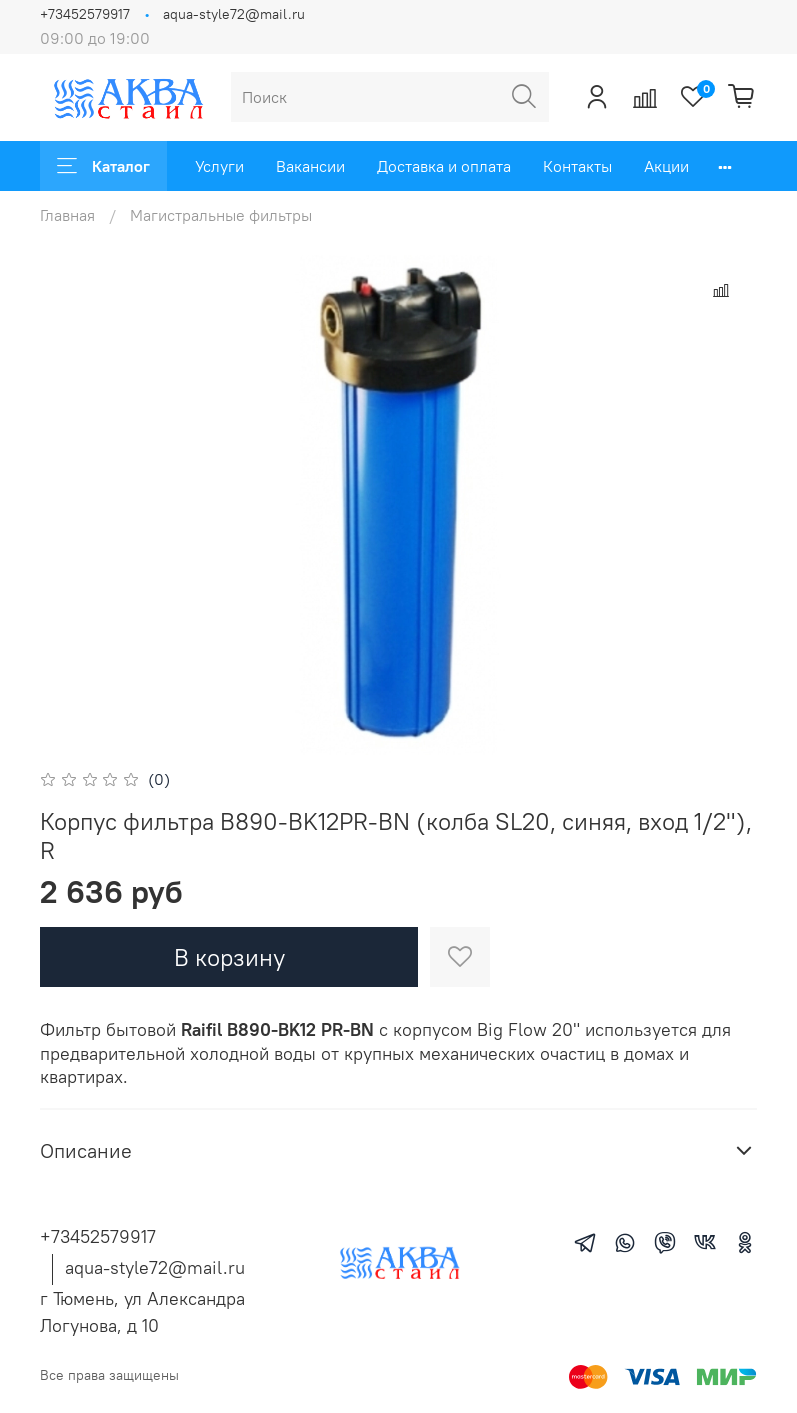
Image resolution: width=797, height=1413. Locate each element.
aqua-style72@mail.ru (234, 14)
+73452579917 (85, 14)
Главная (67, 215)
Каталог (103, 166)
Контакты (577, 166)
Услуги (219, 166)
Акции (666, 166)
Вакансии (310, 166)
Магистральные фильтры (221, 215)
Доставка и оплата (444, 166)
